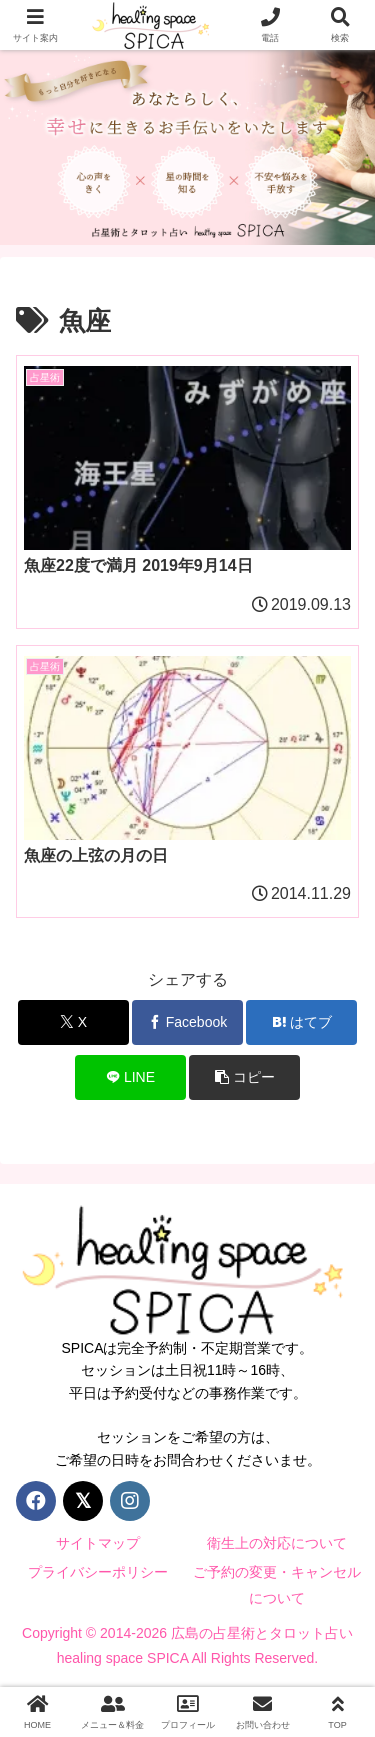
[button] (244, 1077)
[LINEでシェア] (130, 1077)
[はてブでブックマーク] (301, 1022)
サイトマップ (98, 1543)
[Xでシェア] (73, 1022)
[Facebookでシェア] (187, 1022)
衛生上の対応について (277, 1543)
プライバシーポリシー (98, 1572)
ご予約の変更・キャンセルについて (277, 1584)
